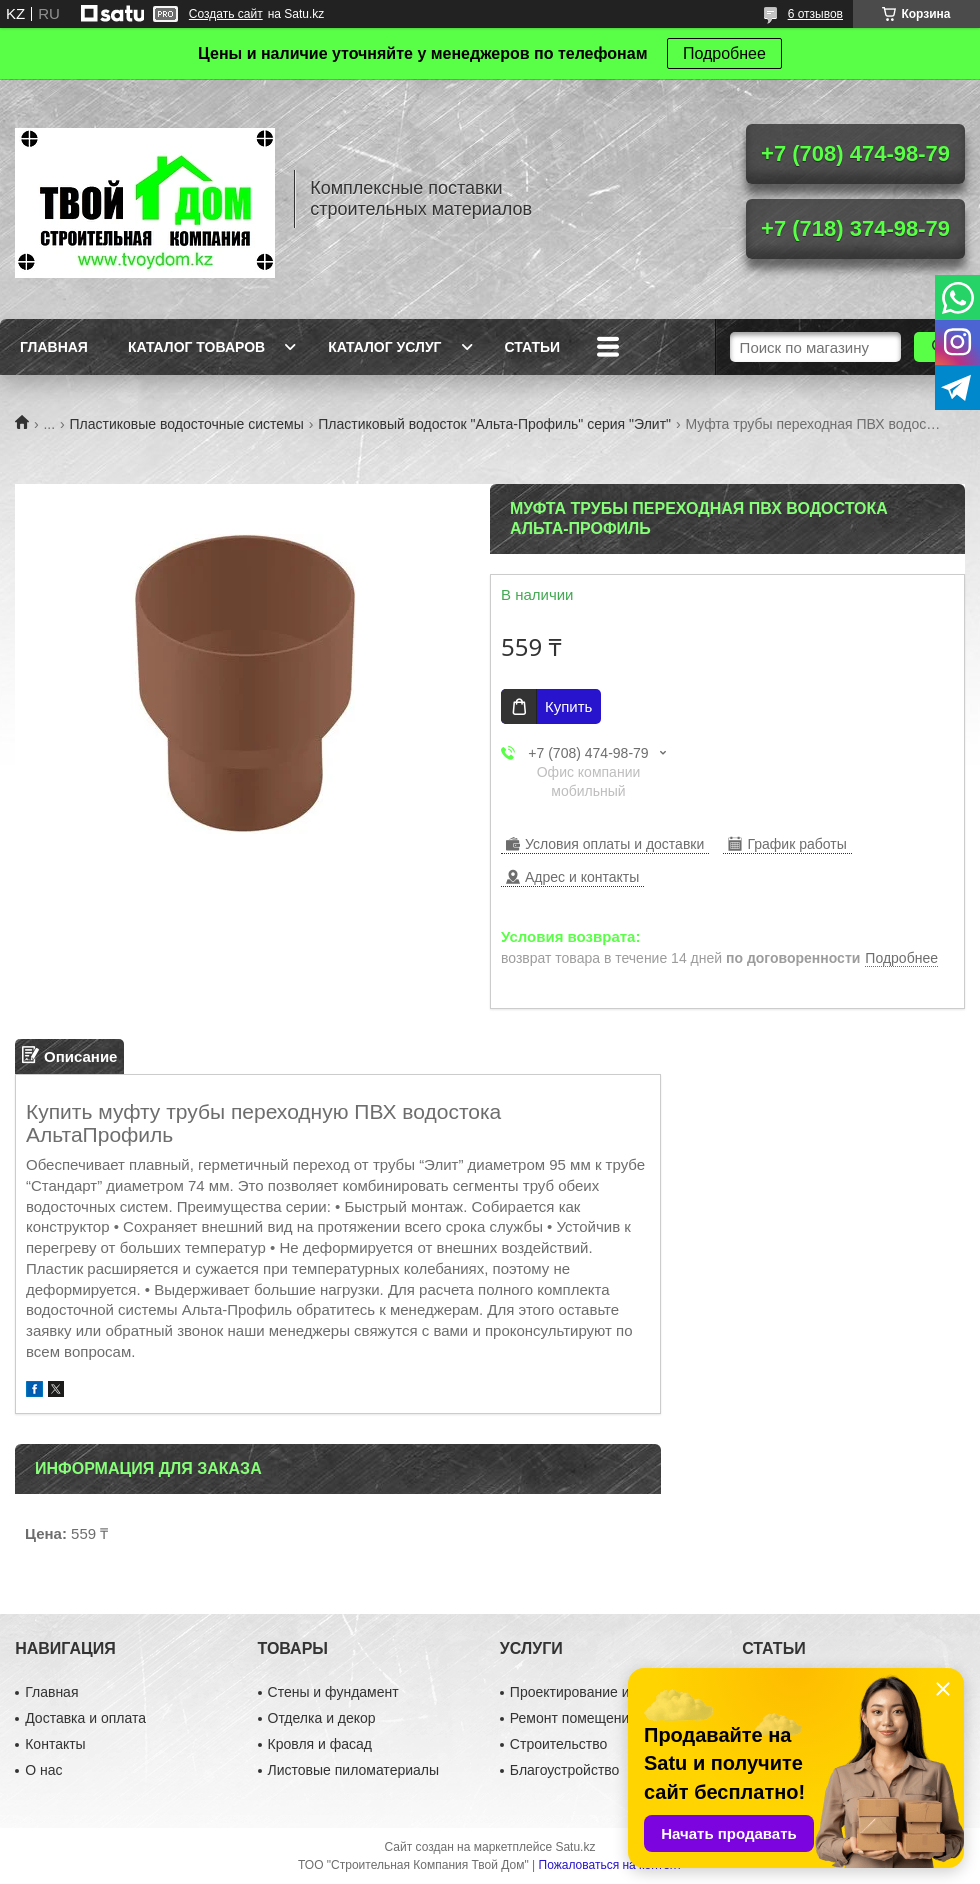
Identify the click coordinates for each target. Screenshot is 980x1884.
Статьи (533, 347)
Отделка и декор (322, 1718)
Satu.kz (575, 1847)
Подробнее (724, 53)
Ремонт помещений (573, 1718)
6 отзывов (815, 14)
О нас (43, 1770)
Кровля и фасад (320, 1744)
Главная (54, 347)
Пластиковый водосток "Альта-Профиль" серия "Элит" (494, 424)
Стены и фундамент (333, 1692)
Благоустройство (565, 1770)
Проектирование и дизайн (594, 1692)
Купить (568, 706)
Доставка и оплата (85, 1718)
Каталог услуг (384, 347)
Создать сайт (226, 14)
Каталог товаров (196, 347)
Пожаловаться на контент (610, 1865)
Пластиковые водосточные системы (187, 424)
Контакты (55, 1744)
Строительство (558, 1744)
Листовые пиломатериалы (354, 1770)
